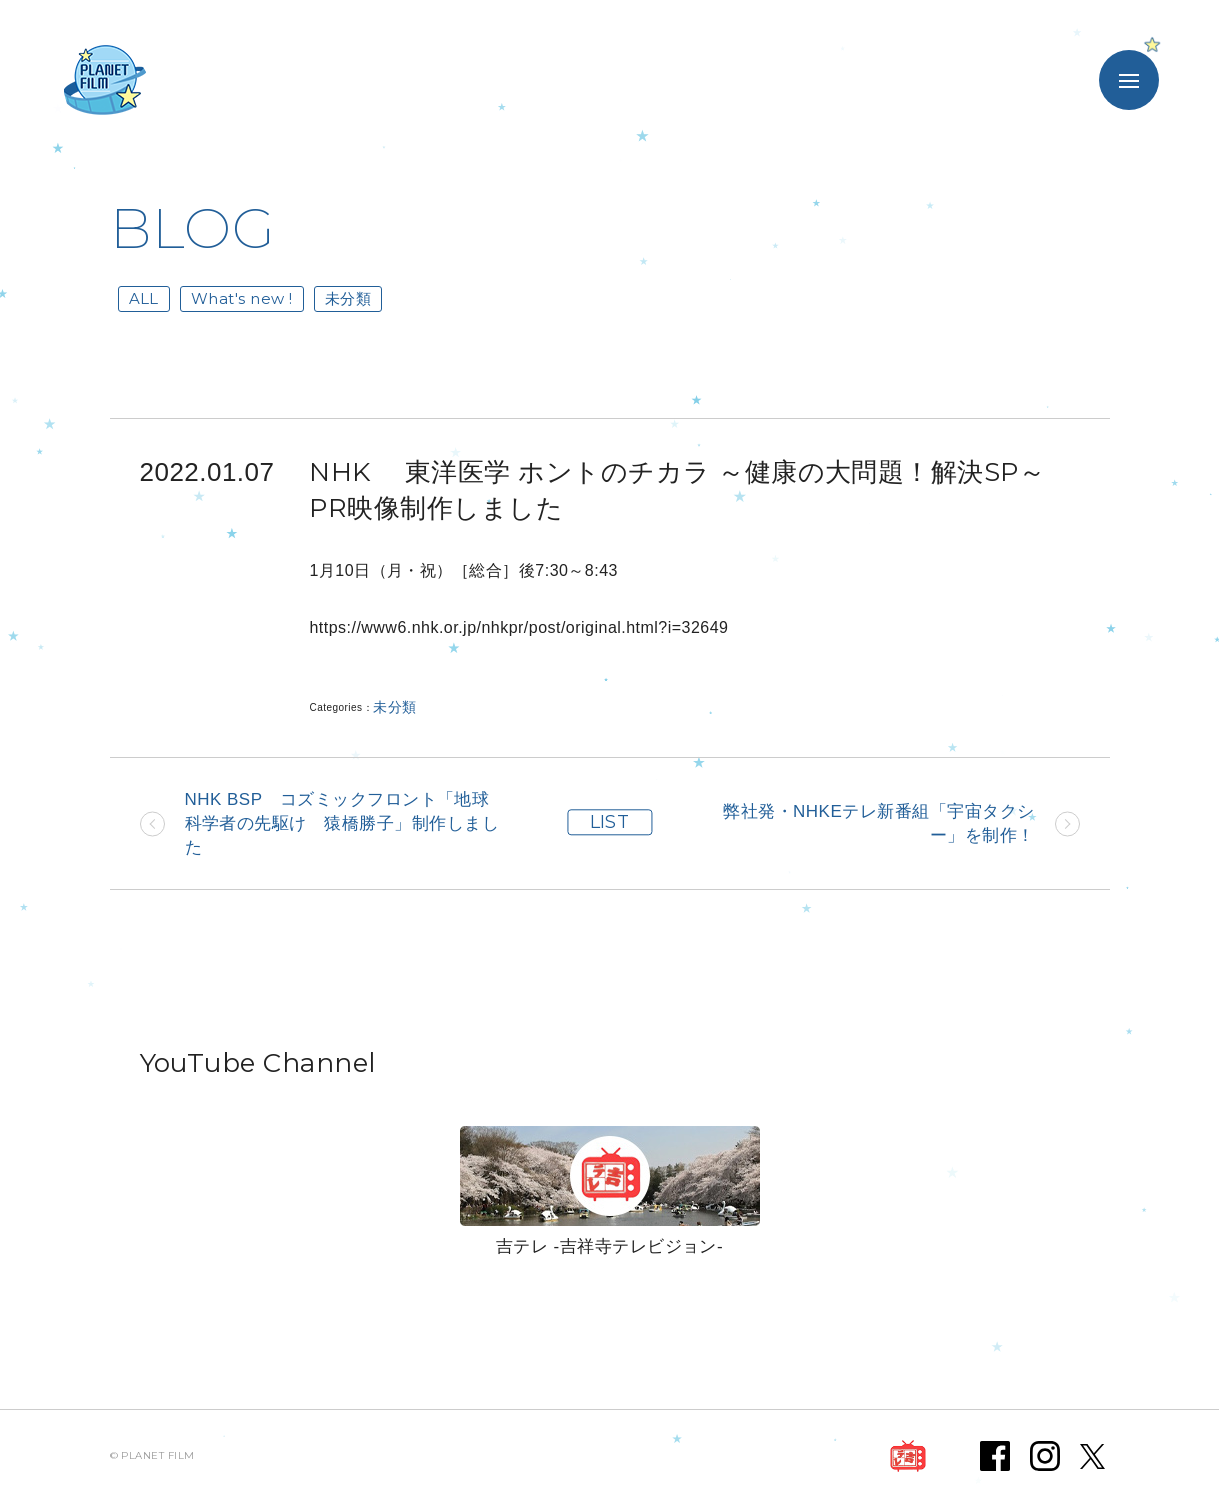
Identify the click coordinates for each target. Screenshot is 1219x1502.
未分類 (348, 298)
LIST (610, 823)
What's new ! (242, 298)
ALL (144, 298)
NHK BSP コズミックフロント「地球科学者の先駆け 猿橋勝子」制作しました (342, 823)
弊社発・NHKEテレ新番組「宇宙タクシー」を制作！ (878, 823)
